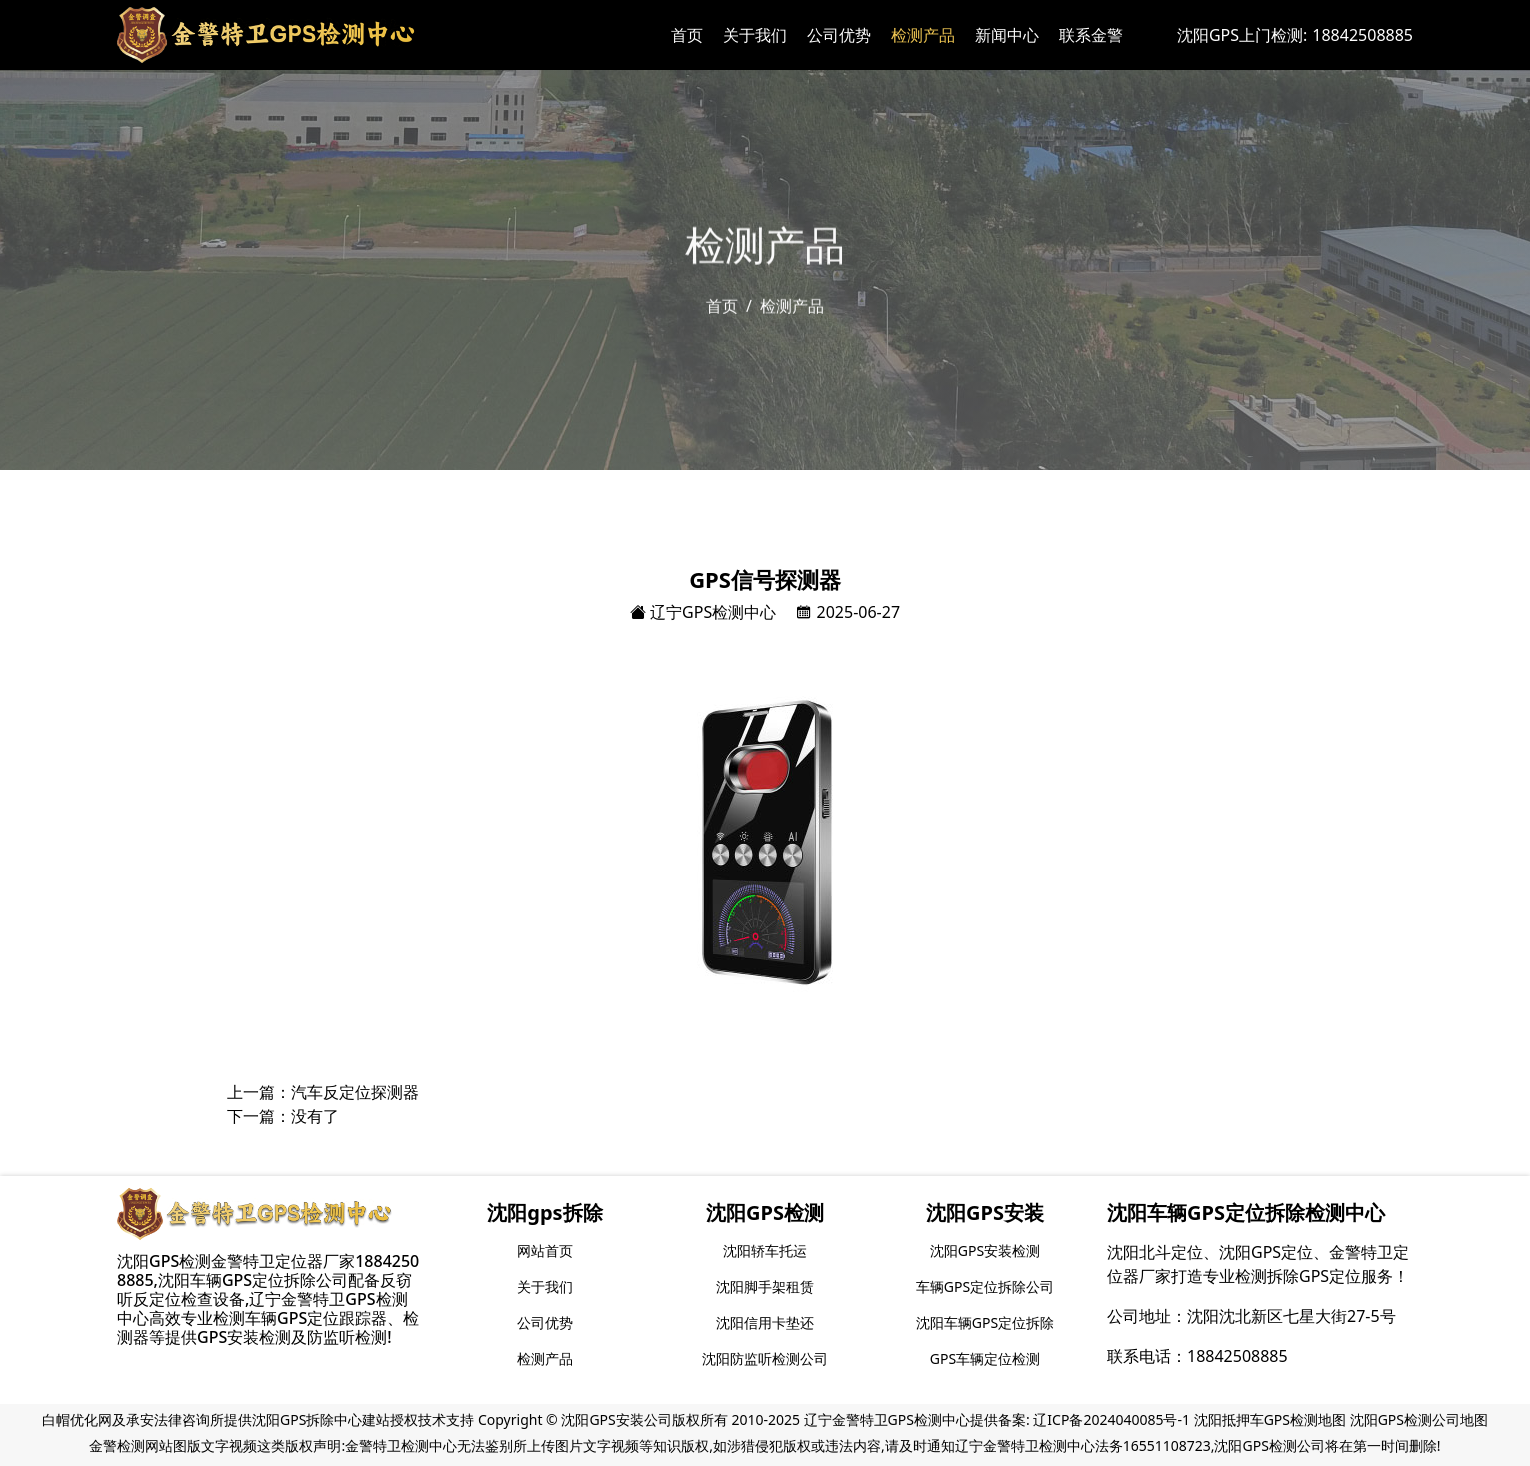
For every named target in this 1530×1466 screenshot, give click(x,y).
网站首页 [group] (545, 1250)
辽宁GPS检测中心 (703, 612)
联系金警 (1091, 35)
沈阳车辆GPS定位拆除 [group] (985, 1322)
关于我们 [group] (545, 1286)
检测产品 (923, 35)
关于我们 (755, 35)
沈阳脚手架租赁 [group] (765, 1286)
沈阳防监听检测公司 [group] (765, 1358)
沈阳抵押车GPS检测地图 (1270, 1419)
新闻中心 (1007, 35)
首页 (687, 35)
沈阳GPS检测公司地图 (1419, 1419)
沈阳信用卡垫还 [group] (765, 1322)
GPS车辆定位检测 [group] (985, 1358)
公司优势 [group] (545, 1322)
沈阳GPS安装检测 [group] (985, 1250)
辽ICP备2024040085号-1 (1111, 1419)
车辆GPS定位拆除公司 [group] (985, 1286)
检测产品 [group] (545, 1358)
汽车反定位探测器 (355, 1092)
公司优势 (839, 35)
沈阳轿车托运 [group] (765, 1250)
